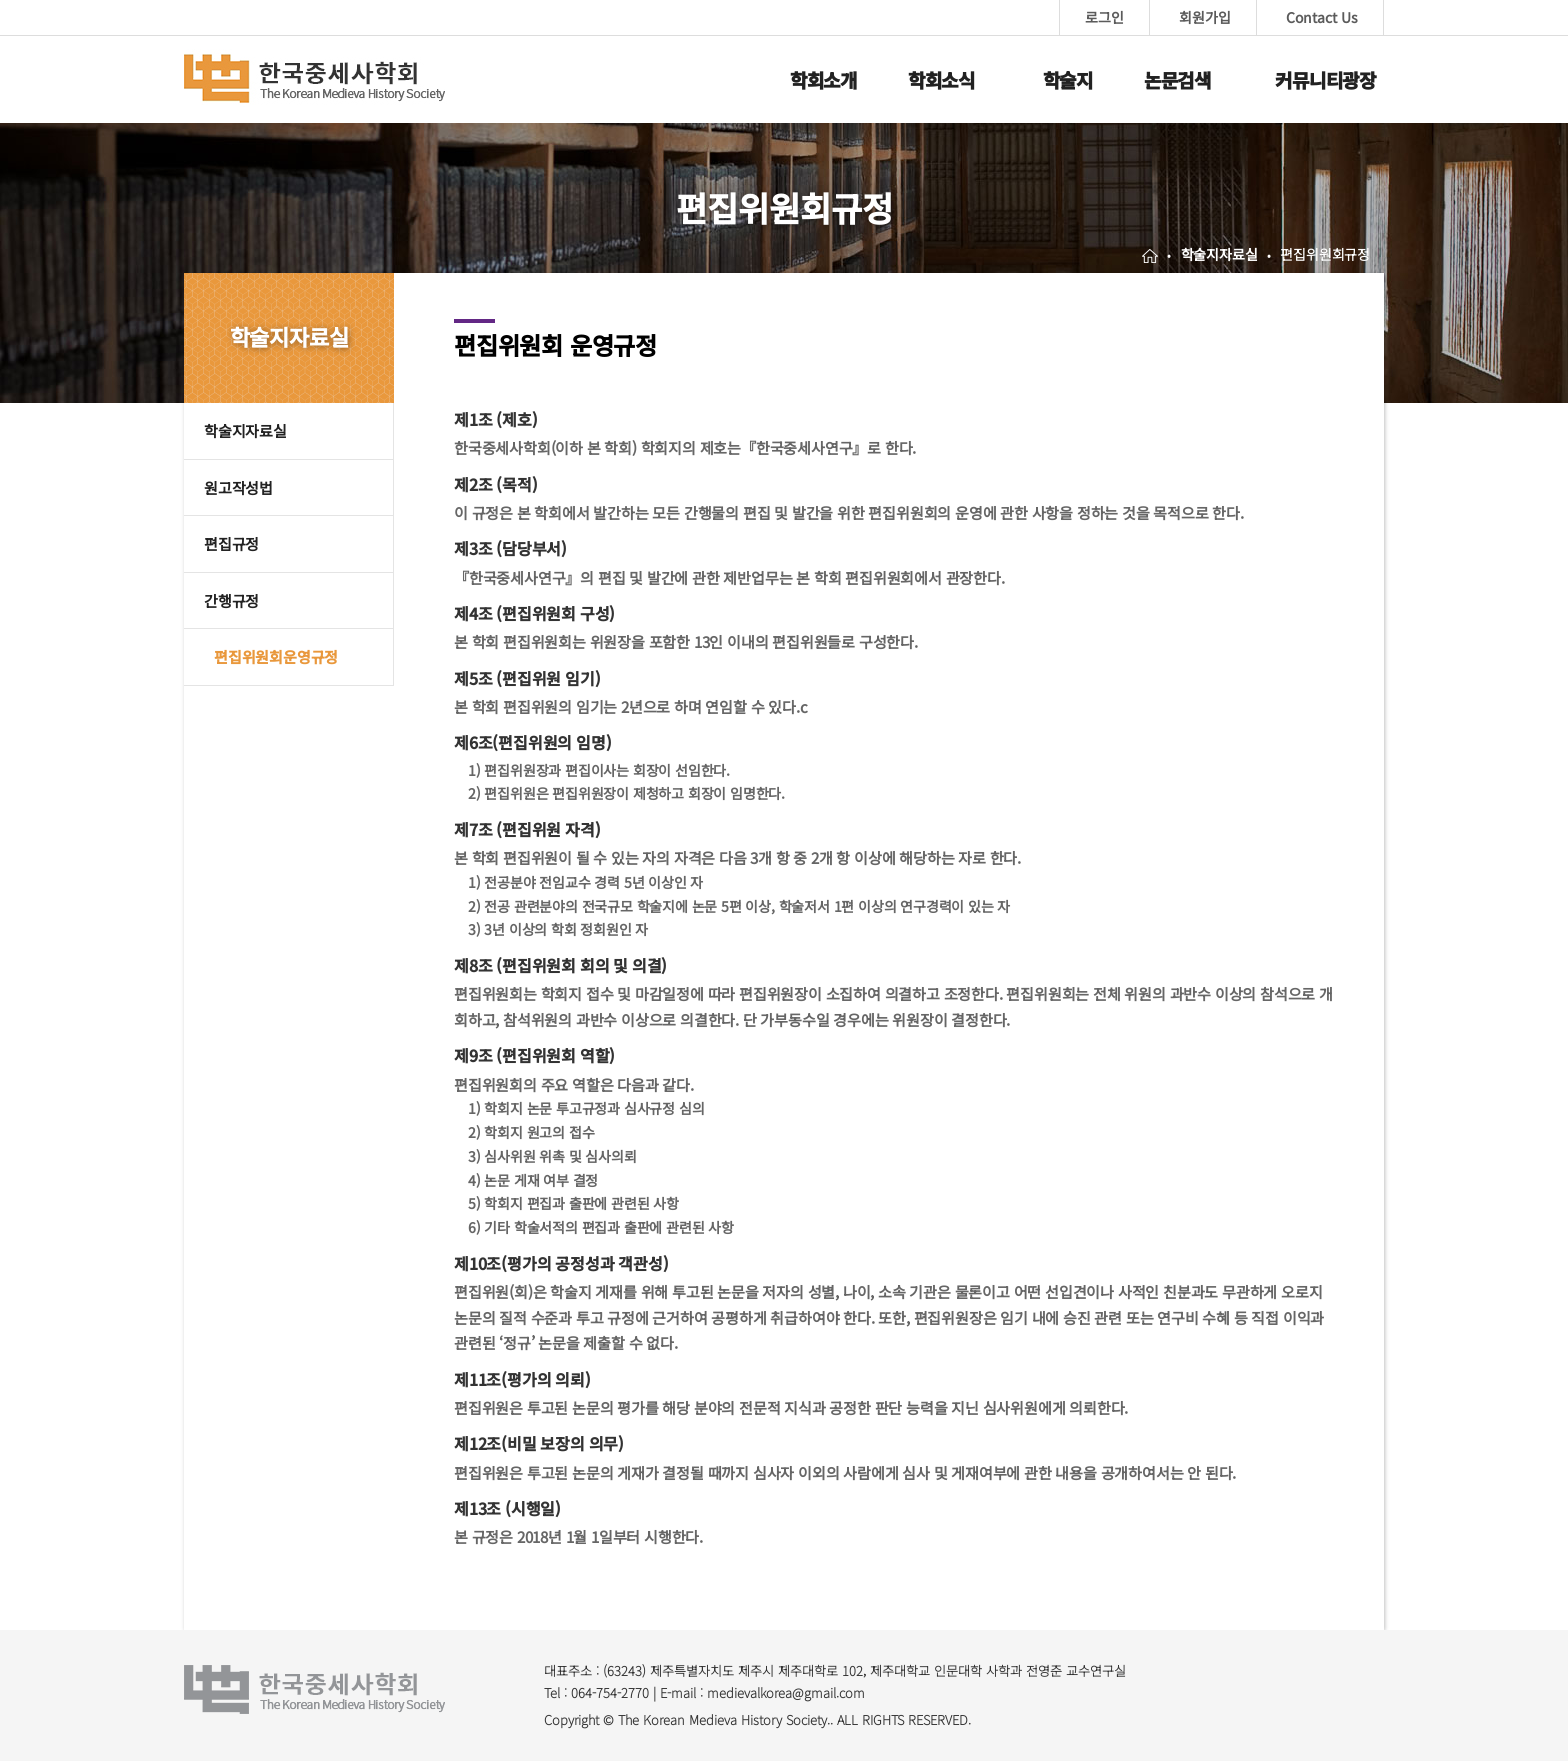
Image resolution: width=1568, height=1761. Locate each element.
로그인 (1104, 17)
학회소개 (823, 79)
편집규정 (231, 543)
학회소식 (941, 79)
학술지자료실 (245, 430)
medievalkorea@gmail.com (786, 1692)
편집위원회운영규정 (276, 656)
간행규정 (231, 600)
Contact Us (1322, 17)
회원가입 (1205, 17)
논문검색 (1177, 79)
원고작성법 (238, 487)
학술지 (1068, 79)
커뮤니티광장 (1325, 79)
